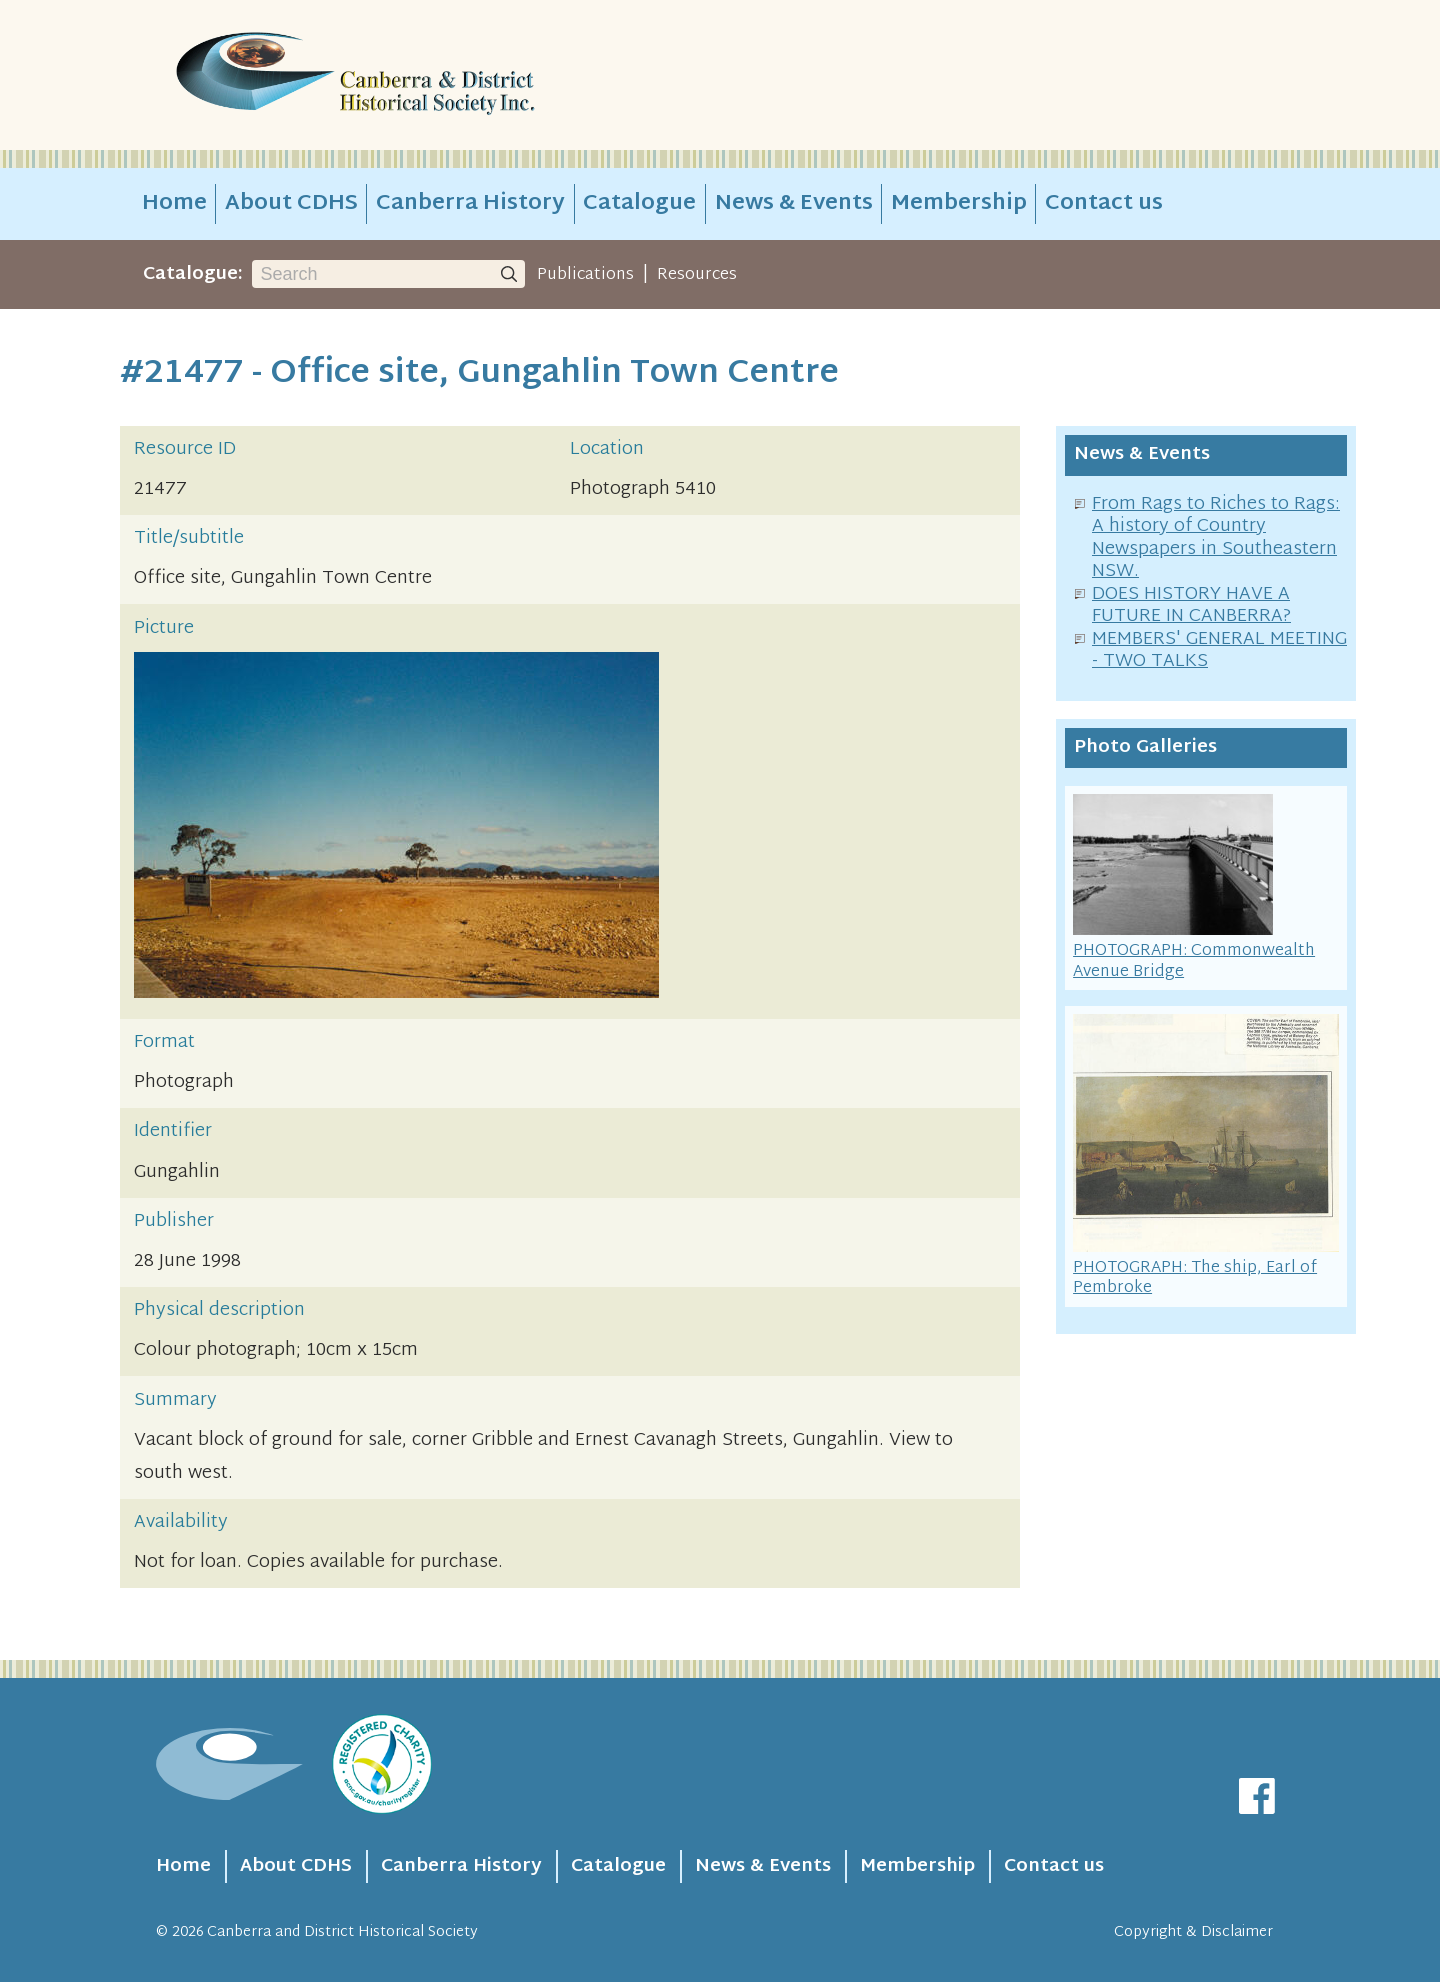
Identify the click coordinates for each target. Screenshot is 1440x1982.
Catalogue (639, 204)
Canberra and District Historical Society (342, 1932)
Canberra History (470, 204)
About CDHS (291, 204)
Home (174, 204)
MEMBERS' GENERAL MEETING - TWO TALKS (1219, 651)
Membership (959, 204)
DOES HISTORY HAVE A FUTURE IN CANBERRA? (1191, 606)
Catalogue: (193, 274)
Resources (697, 275)
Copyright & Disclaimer (1193, 1932)
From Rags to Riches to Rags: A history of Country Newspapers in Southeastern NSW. (1216, 538)
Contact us (1104, 204)
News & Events (794, 204)
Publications (585, 275)
